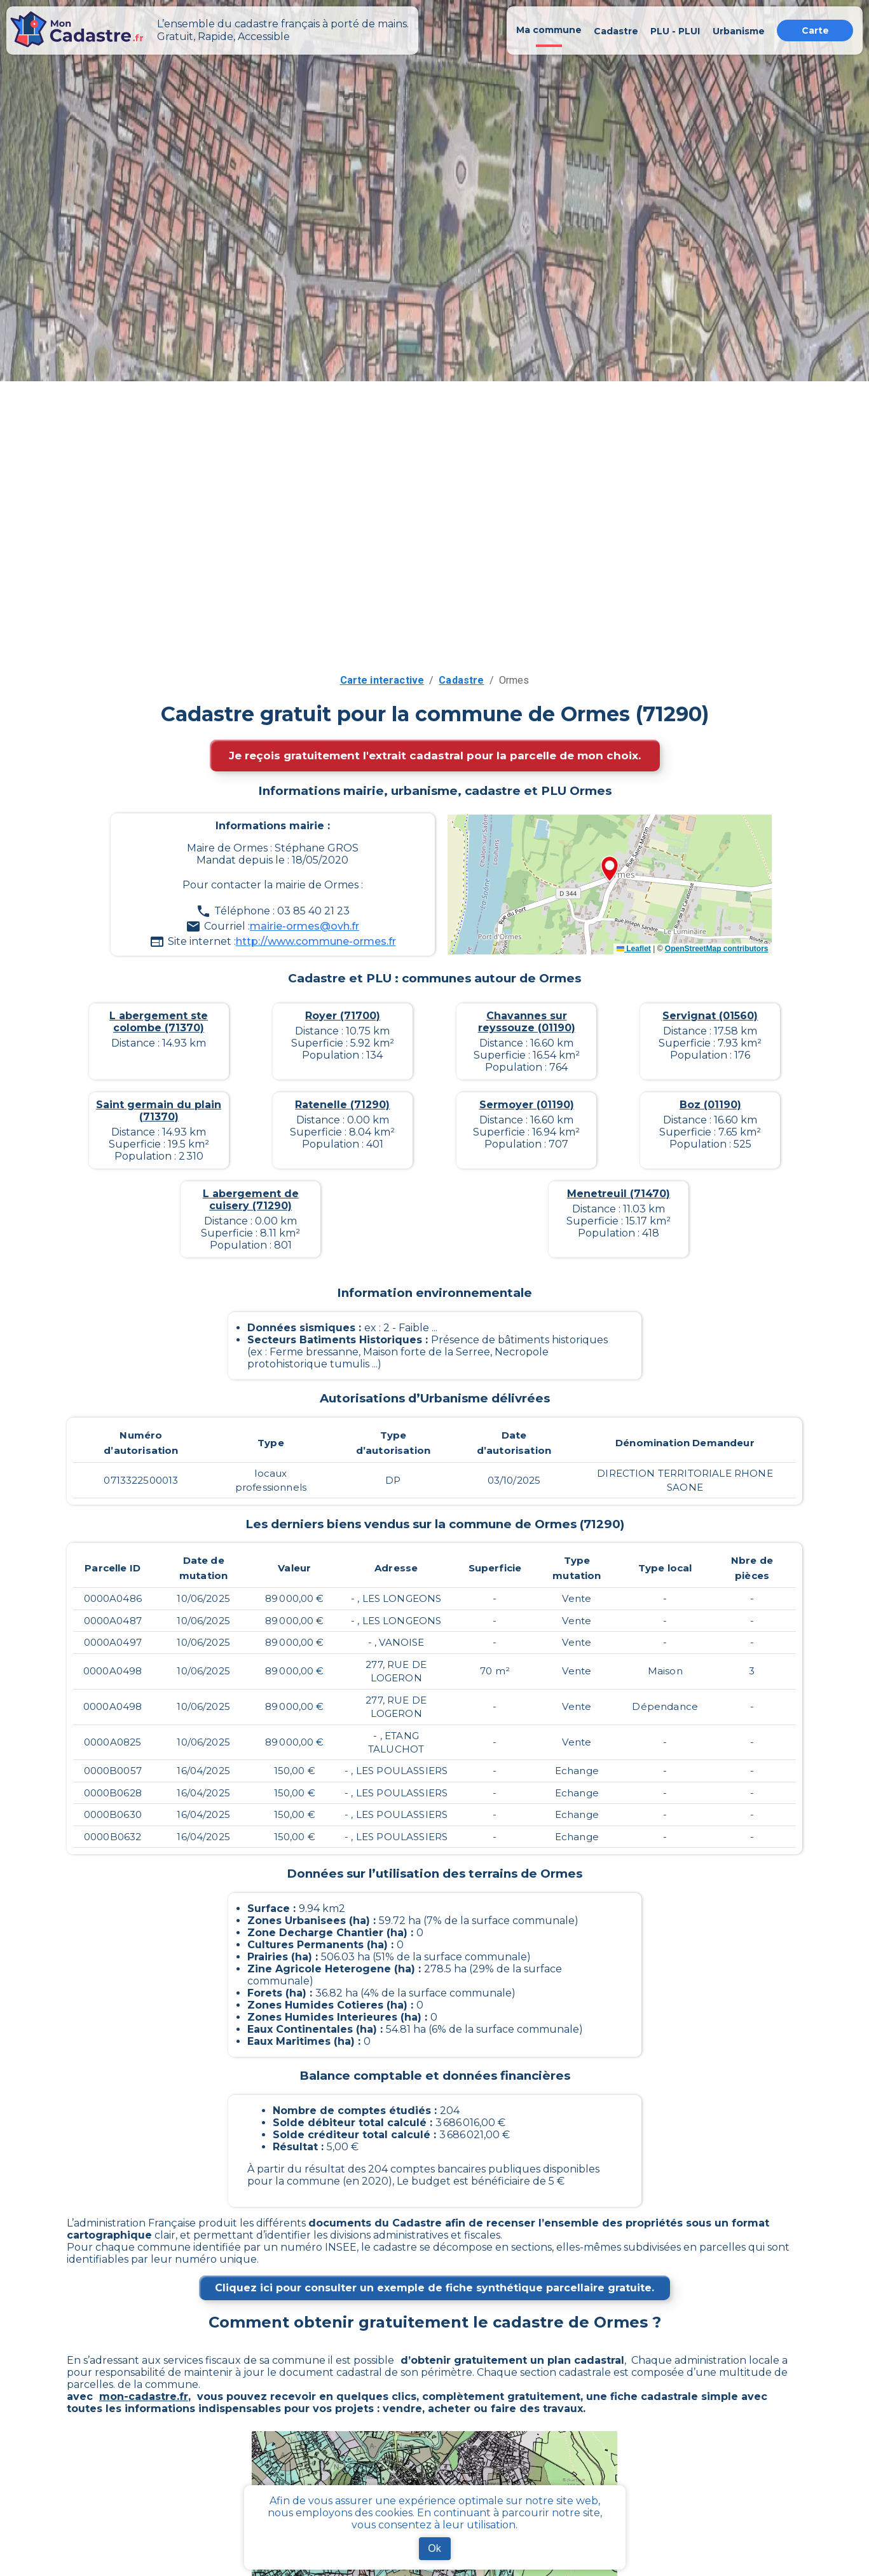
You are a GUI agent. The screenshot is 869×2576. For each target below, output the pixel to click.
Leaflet (634, 948)
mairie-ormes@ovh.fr (304, 926)
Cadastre (461, 680)
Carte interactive (382, 680)
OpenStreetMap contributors (717, 948)
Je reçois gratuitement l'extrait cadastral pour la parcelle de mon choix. (435, 755)
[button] (609, 870)
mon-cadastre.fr (143, 2396)
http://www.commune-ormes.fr (316, 941)
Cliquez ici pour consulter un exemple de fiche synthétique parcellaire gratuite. (434, 2288)
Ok (434, 2548)
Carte (815, 30)
